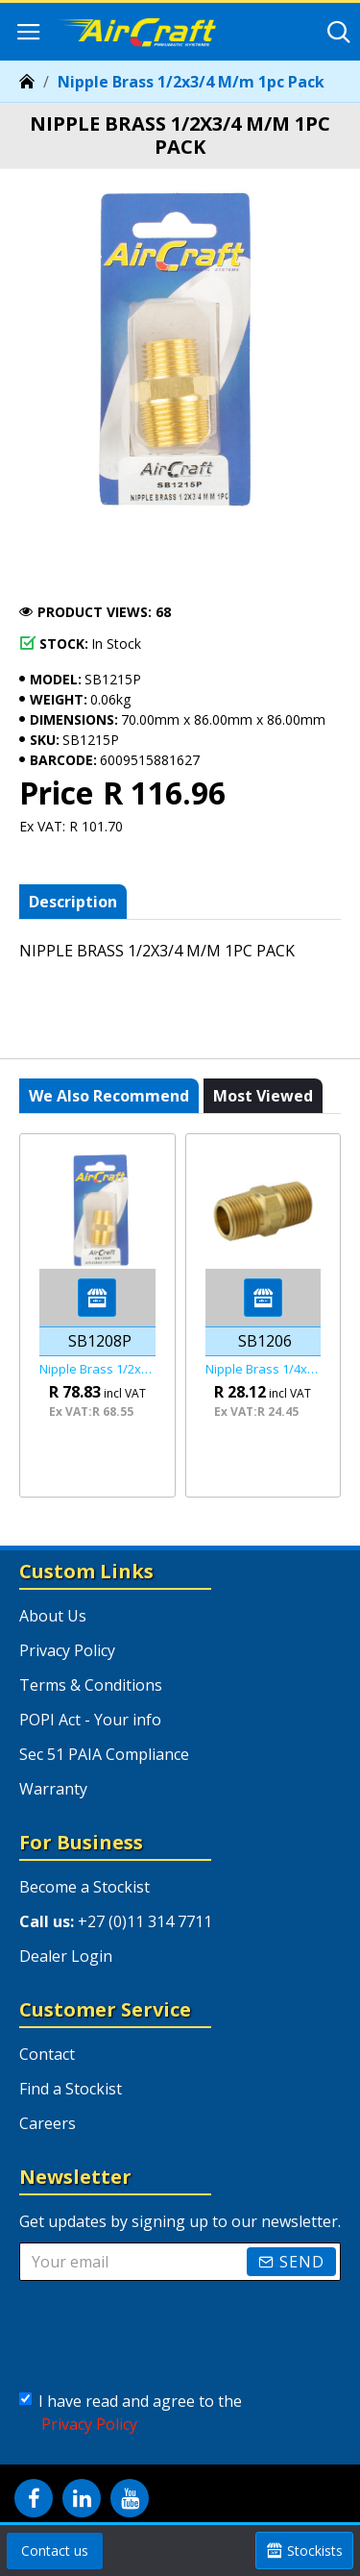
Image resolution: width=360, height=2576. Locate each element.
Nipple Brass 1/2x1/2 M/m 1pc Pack (97, 1369)
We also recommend (109, 1095)
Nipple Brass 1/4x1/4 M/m (263, 1369)
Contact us (54, 2550)
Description (73, 901)
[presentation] (168, 2331)
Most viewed (263, 1095)
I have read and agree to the (130, 2413)
